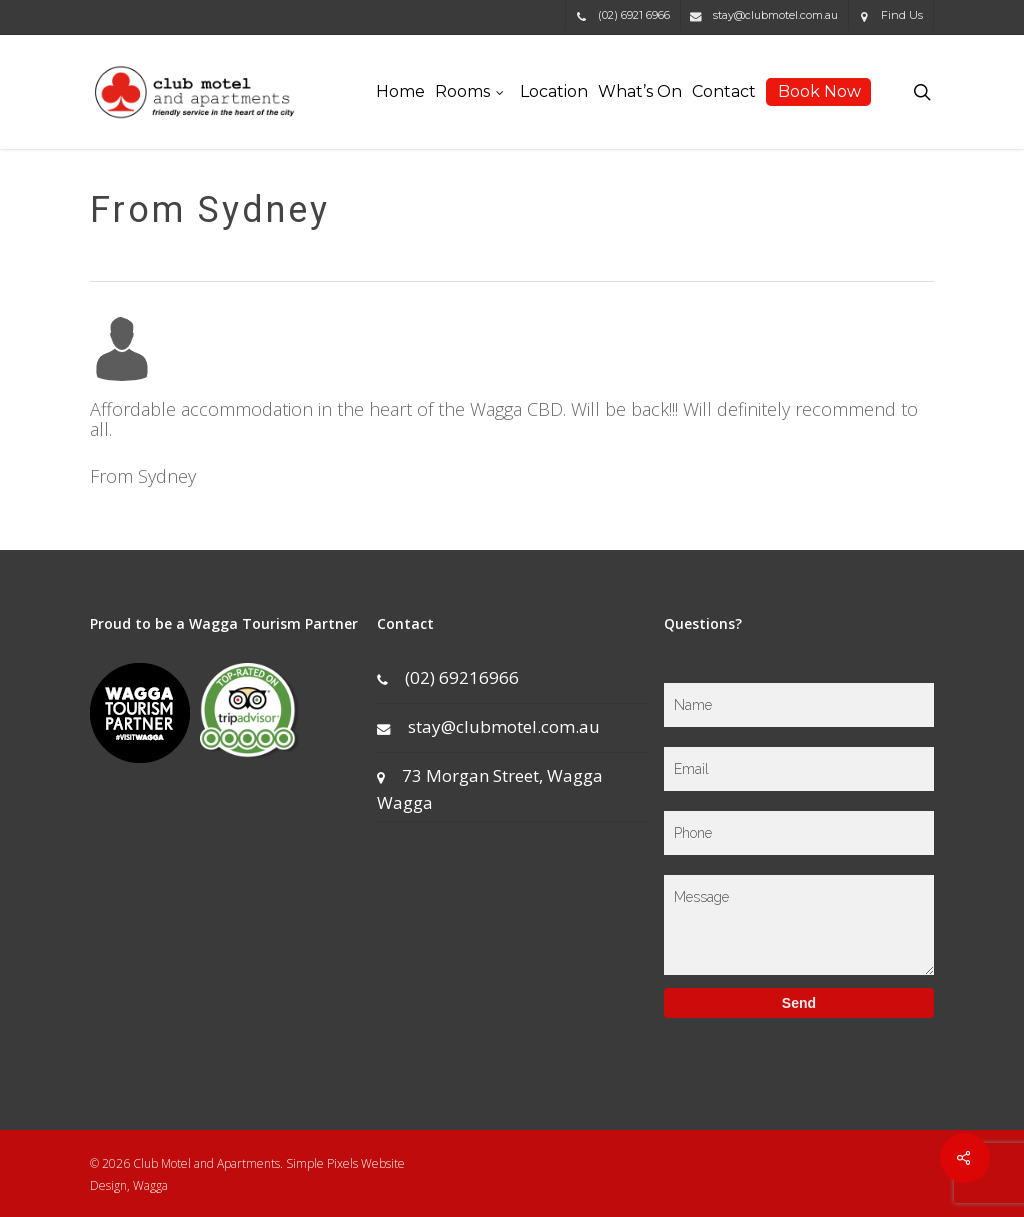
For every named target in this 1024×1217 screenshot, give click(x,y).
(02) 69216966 (448, 677)
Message (799, 925)
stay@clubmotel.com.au (488, 726)
